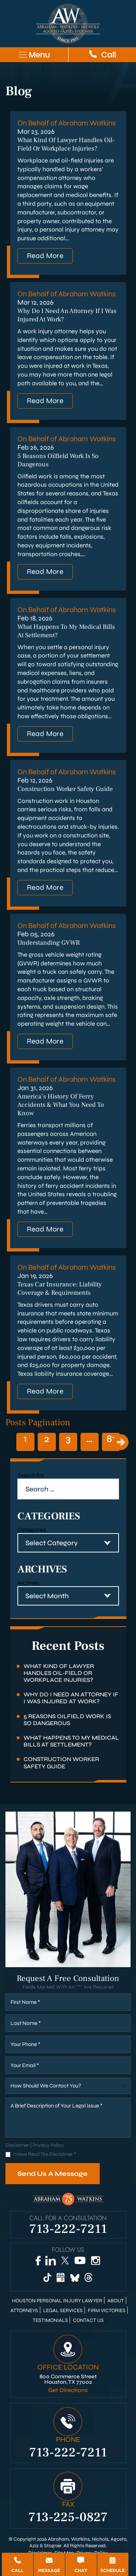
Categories (31, 1529)
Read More (45, 255)
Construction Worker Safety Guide (65, 789)
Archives (28, 1582)
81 (111, 1438)
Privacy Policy (48, 2145)
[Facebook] (38, 2260)
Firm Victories (106, 2310)
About (115, 2300)
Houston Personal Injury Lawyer (57, 2300)
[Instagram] (95, 2260)
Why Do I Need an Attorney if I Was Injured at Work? (71, 1698)
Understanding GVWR (48, 943)
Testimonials (50, 2320)
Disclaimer (17, 2145)
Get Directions (68, 2390)
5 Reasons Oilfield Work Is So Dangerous (67, 1720)
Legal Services (63, 2310)
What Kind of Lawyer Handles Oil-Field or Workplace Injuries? (66, 144)
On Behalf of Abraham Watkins (66, 123)
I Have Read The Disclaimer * (44, 2154)
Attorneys (24, 2310)
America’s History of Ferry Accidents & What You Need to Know (60, 1104)
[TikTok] (47, 2277)
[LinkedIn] (50, 2260)
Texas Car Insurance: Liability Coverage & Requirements (59, 1288)
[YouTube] (79, 2260)
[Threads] (88, 2277)
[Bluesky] (75, 2277)
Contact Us (88, 2320)
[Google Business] (60, 2277)
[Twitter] (65, 2260)
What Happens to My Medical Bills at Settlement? (71, 1741)
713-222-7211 (68, 2227)
